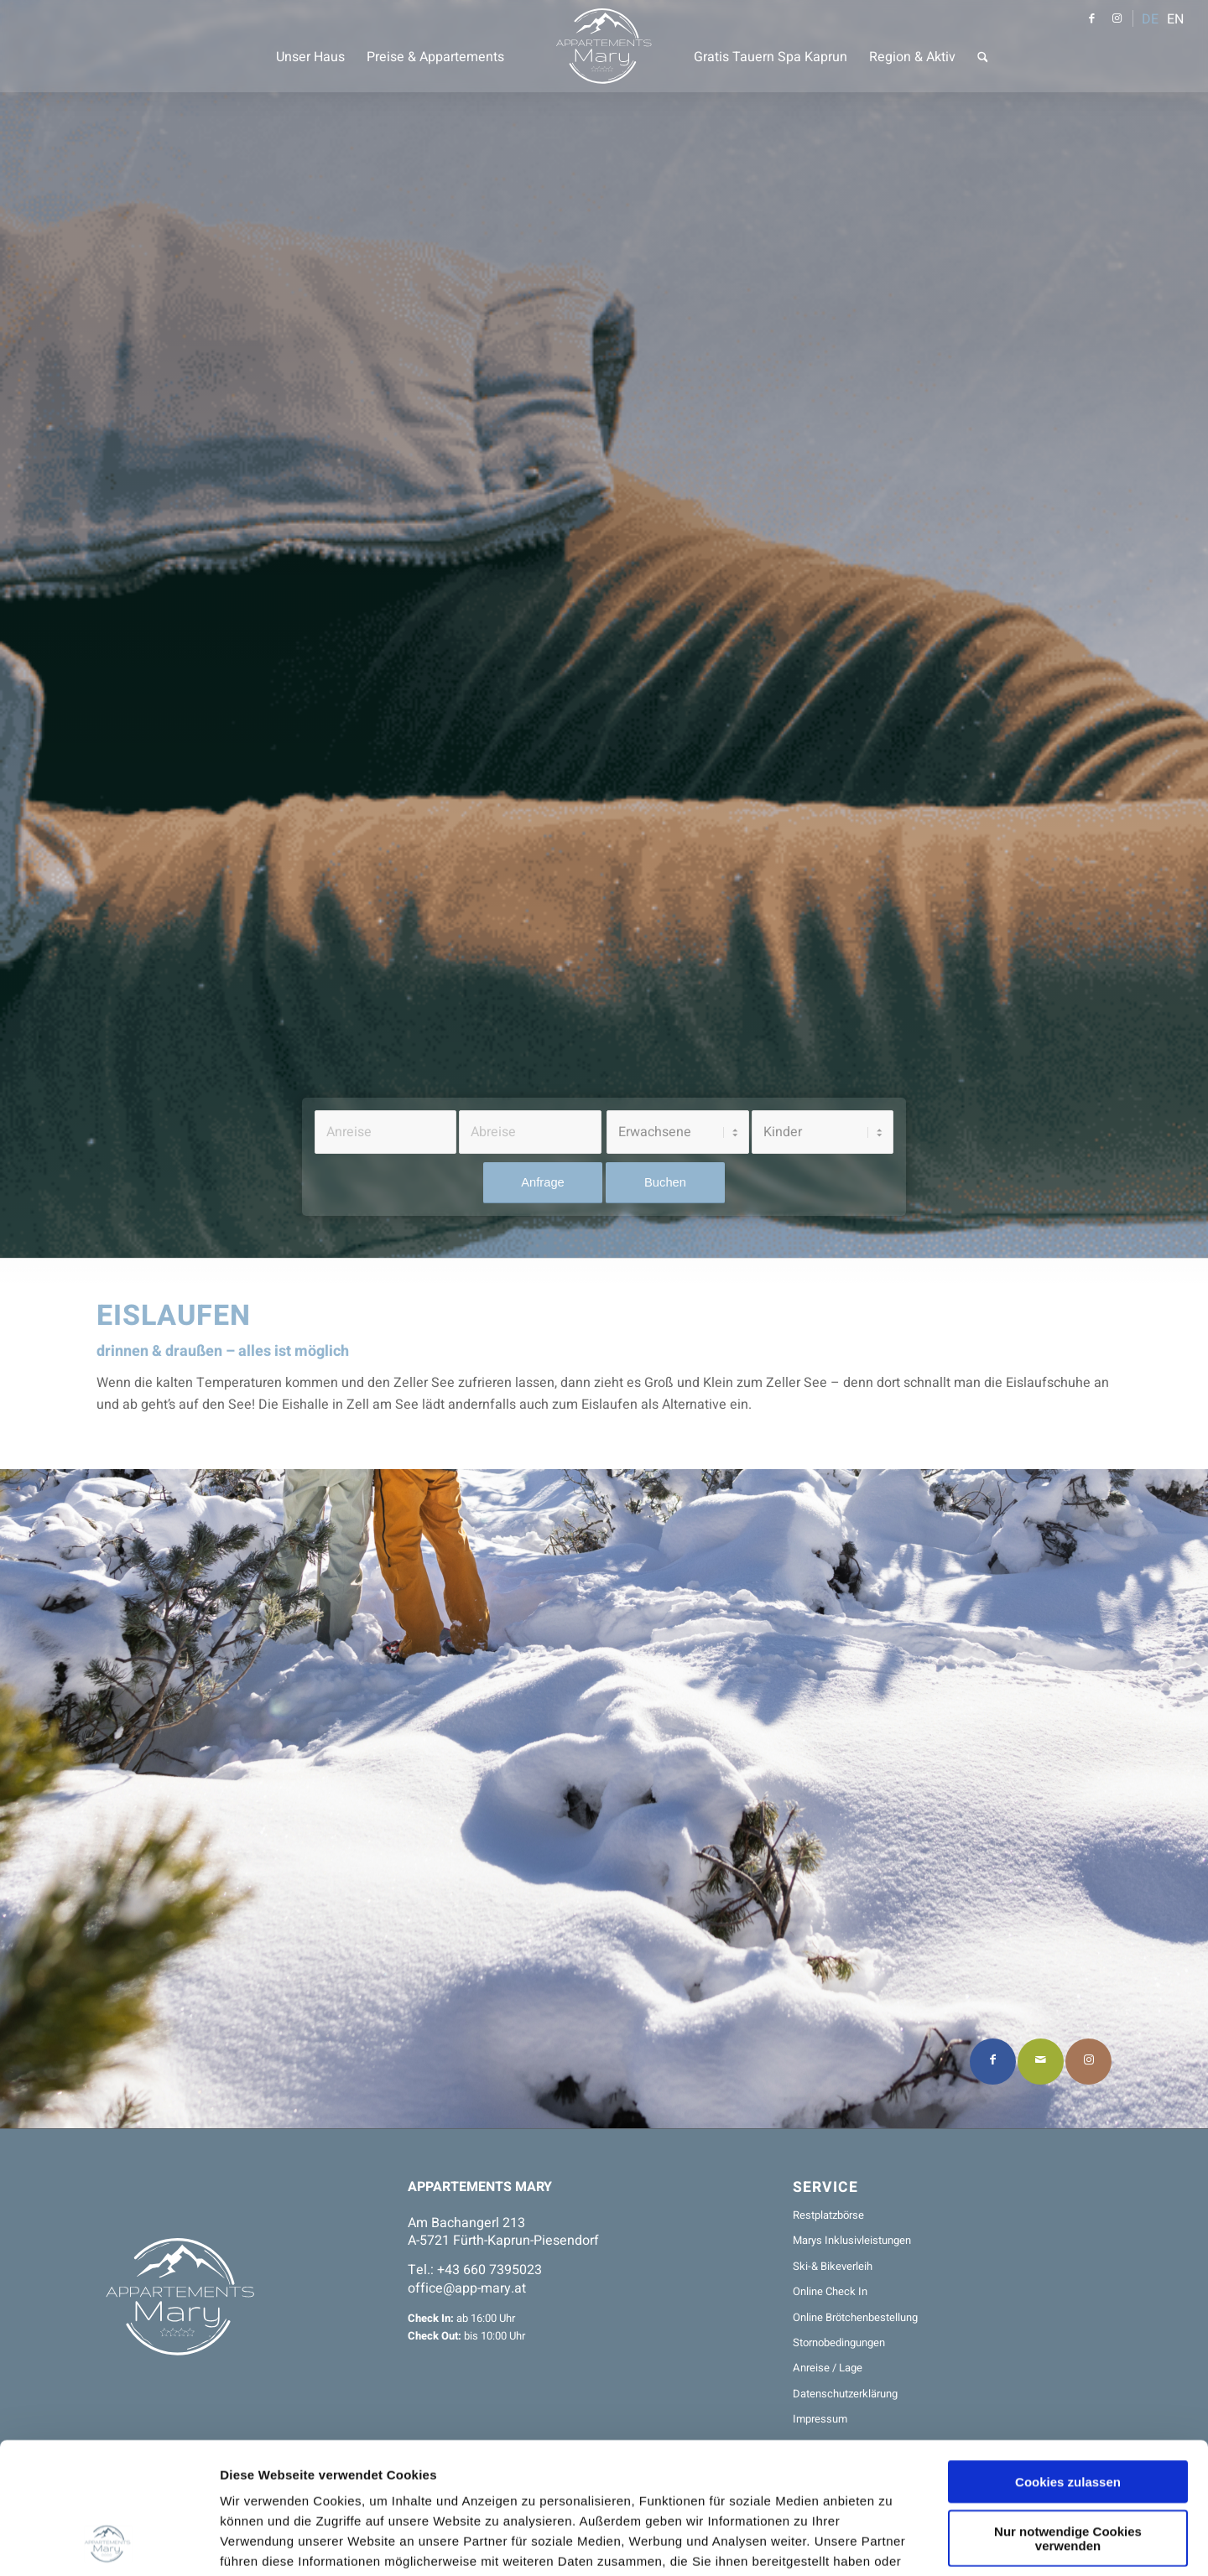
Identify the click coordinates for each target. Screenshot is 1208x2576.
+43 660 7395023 (489, 2270)
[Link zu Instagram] (1116, 18)
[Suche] (982, 46)
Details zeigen (888, 2543)
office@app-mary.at (467, 2288)
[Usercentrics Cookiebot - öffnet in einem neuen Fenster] (108, 2543)
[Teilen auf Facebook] (993, 2061)
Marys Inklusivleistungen (852, 2240)
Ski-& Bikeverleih (832, 2266)
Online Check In (830, 2291)
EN (1175, 19)
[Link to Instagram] (1088, 2061)
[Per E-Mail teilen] (1041, 2061)
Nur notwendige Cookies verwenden (1068, 2415)
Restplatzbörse (828, 2215)
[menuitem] (310, 46)
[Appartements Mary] (604, 46)
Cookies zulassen (1068, 2358)
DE (1150, 19)
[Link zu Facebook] (1091, 18)
